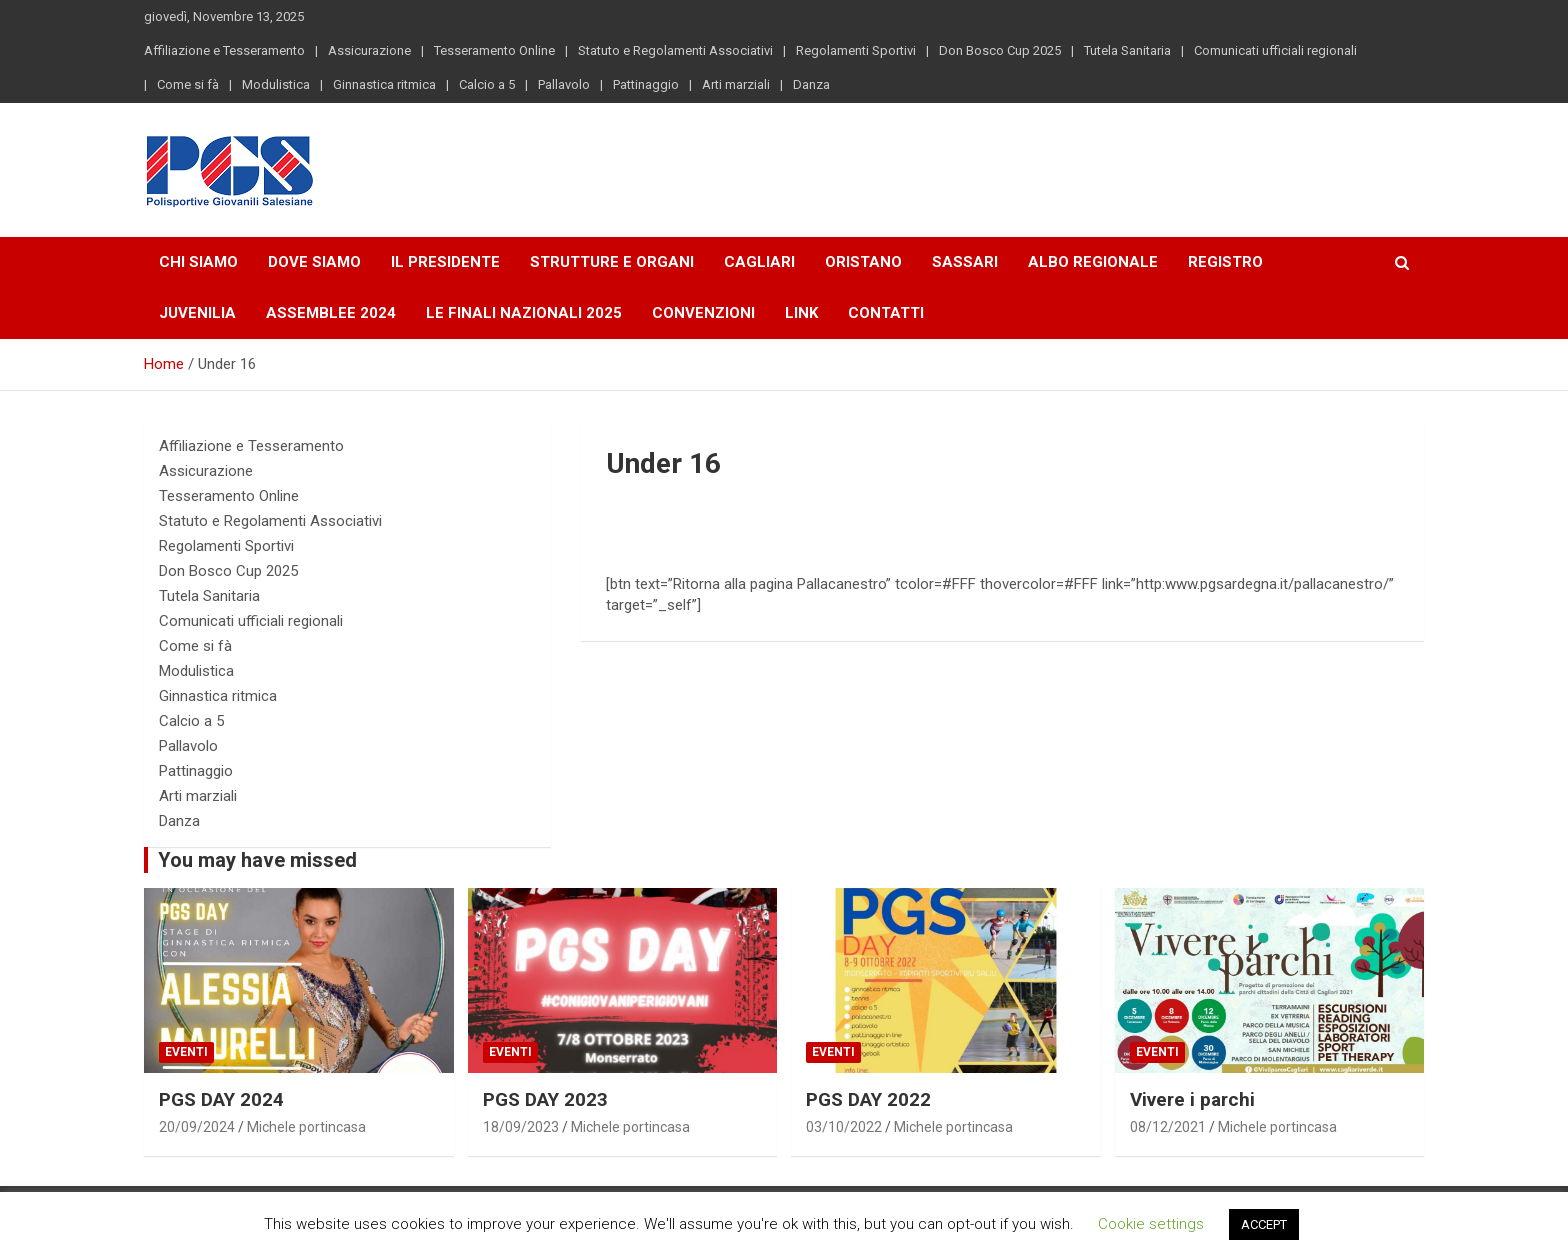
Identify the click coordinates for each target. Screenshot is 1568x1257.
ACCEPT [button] (1264, 1224)
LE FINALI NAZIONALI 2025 (524, 313)
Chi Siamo (198, 262)
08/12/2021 (1168, 1127)
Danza (811, 84)
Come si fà (188, 84)
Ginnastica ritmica (384, 84)
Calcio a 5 (487, 84)
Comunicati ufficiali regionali (1275, 50)
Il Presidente (445, 262)
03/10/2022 (844, 1127)
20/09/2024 (197, 1127)
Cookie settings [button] (1151, 1224)
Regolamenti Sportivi (856, 50)
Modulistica (276, 84)
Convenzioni (703, 313)
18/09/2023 (521, 1127)
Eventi (186, 1052)
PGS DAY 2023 (545, 1099)
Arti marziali (736, 84)
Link (801, 313)
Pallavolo (564, 84)
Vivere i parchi (1192, 1099)
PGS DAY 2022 (868, 1099)
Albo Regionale (1093, 262)
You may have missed (257, 860)
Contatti (886, 313)
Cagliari (759, 262)
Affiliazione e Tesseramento (224, 50)
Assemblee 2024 (331, 313)
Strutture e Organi (612, 262)
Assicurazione (369, 50)
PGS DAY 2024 (221, 1099)
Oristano (863, 262)
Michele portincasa (306, 1127)
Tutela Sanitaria (1127, 50)
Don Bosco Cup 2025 (1000, 50)
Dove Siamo (314, 262)
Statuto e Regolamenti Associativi (675, 50)
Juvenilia (197, 313)
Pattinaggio (646, 84)
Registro (1225, 262)
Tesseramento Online (494, 50)
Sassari (965, 262)
